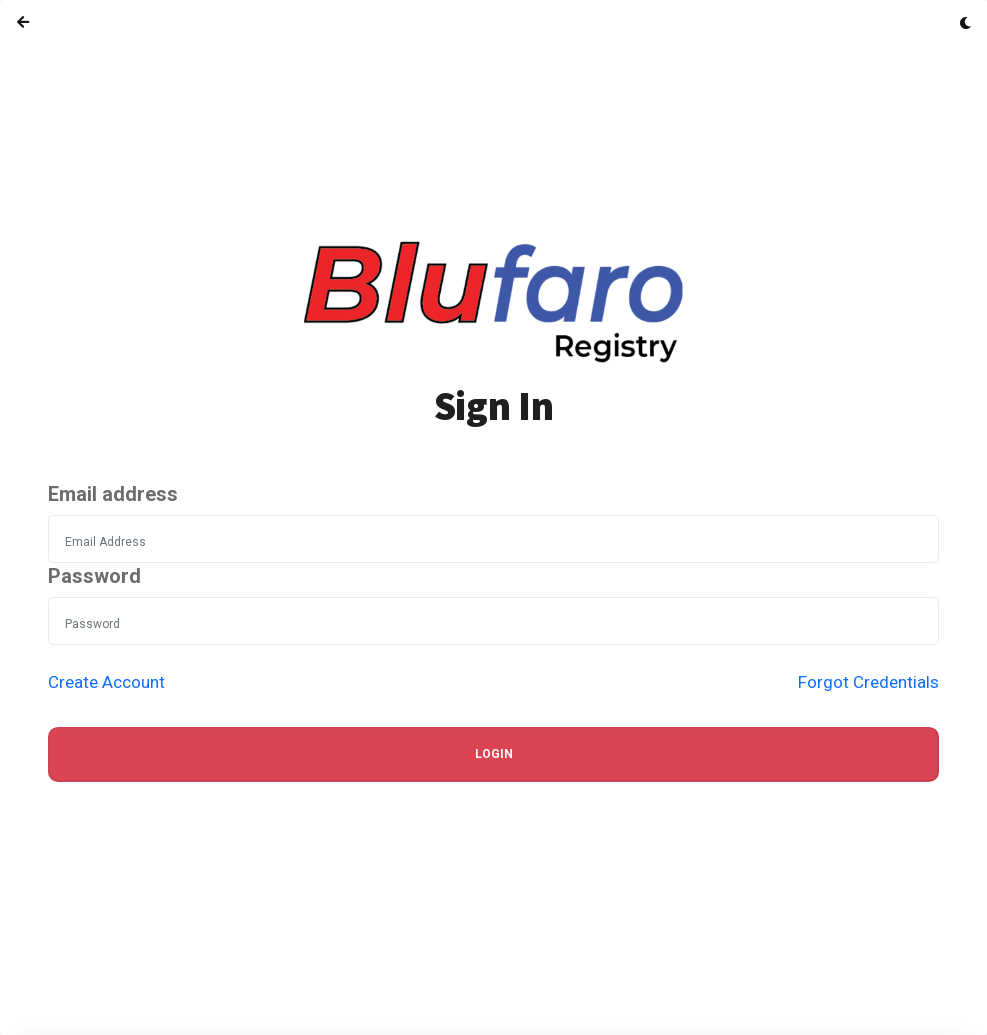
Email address (113, 494)
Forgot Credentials (868, 682)
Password (94, 576)
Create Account (106, 682)
